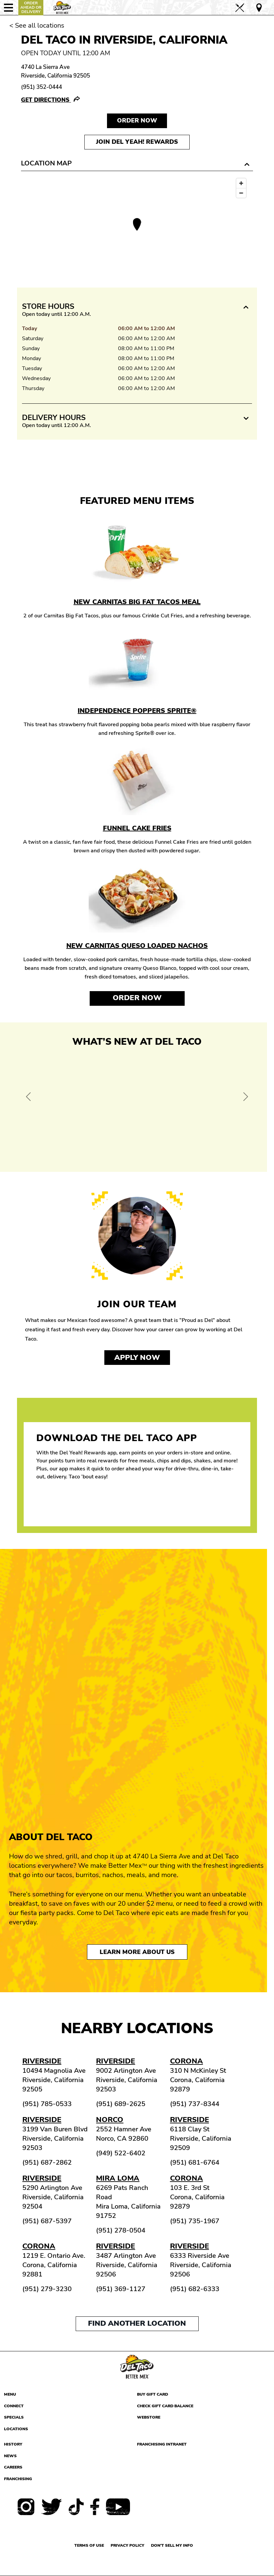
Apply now (137, 1358)
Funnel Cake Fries (137, 828)
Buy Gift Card (152, 2394)
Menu (10, 2394)
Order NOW (137, 120)
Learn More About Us (137, 1952)
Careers (13, 2467)
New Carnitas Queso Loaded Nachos (137, 945)
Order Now (137, 998)
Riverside (41, 2061)
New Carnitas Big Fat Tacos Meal (137, 601)
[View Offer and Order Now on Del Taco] (137, 1107)
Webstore (148, 2417)
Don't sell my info (172, 2545)
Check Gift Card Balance (165, 2406)
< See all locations (36, 25)
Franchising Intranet (162, 2444)
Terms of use (89, 2545)
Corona (186, 2061)
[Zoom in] (241, 183)
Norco (109, 2120)
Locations (16, 2429)
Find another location (137, 2323)
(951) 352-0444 (41, 87)
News (10, 2456)
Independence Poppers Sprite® (137, 710)
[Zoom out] (241, 193)
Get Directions (46, 100)
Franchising (18, 2478)
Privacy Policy (127, 2545)
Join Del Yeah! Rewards (137, 142)
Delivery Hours (54, 418)
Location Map (46, 163)
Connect (14, 2406)
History (13, 2444)
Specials (14, 2417)
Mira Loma (117, 2178)
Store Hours (48, 307)
